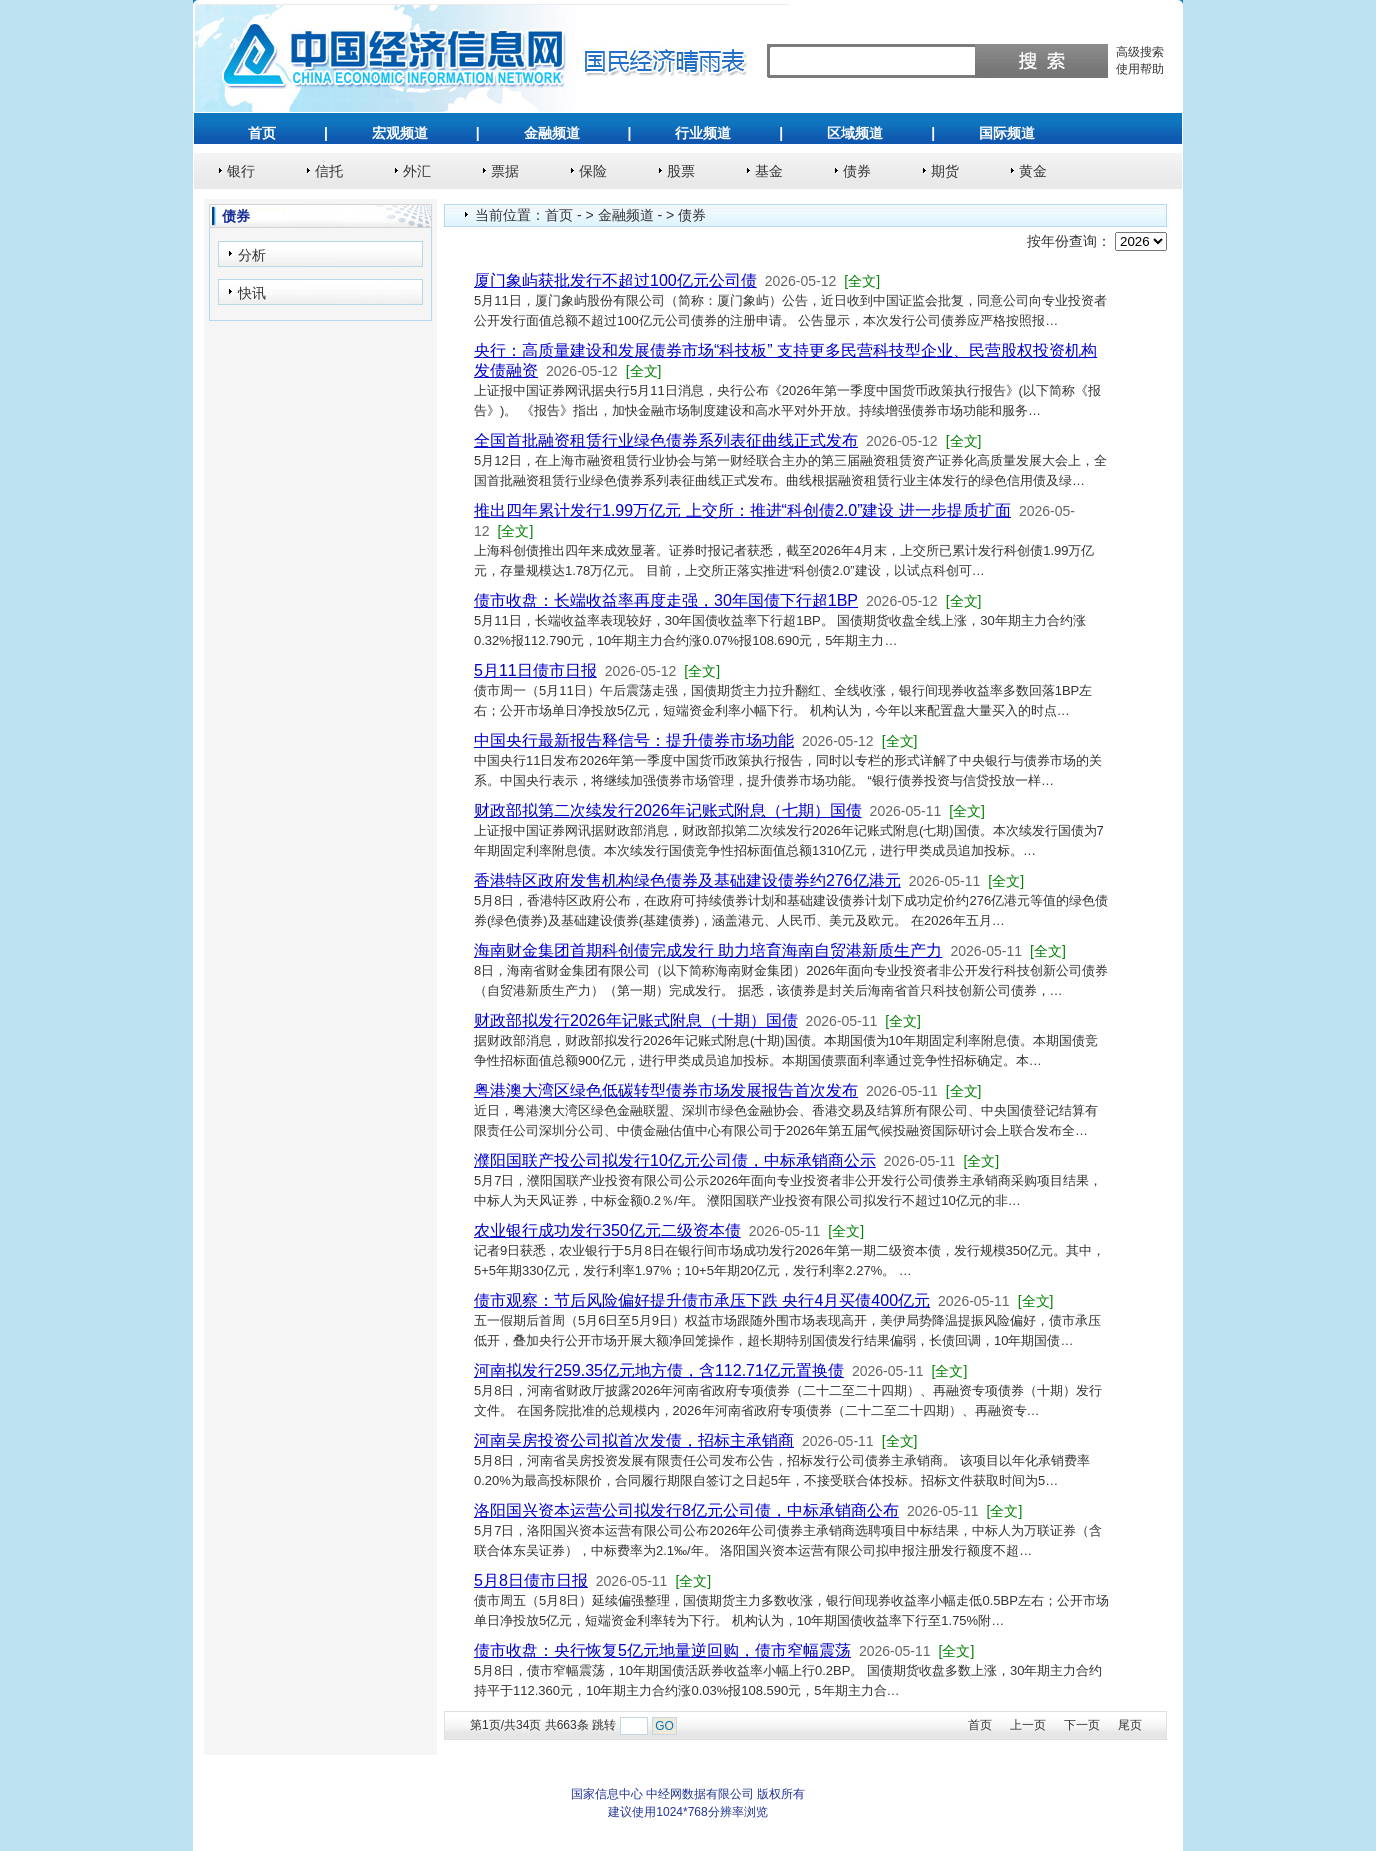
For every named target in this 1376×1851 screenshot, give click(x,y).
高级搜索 (1140, 52)
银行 (241, 171)
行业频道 (703, 133)
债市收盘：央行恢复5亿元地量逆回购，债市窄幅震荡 (662, 1650)
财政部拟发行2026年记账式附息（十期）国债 (636, 1020)
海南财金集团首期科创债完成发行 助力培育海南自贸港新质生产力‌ (708, 950)
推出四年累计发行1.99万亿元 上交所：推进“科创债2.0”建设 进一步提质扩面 (742, 510)
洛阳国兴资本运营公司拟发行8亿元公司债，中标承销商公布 (686, 1510)
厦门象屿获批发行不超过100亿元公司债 (615, 280)
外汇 (417, 171)
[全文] (862, 281)
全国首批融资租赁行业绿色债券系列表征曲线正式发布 (666, 440)
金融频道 (552, 133)
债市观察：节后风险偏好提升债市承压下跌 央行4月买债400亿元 (702, 1300)
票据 (505, 171)
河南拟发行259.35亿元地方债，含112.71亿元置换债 (659, 1370)
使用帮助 (1140, 69)
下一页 (1082, 1725)
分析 (252, 255)
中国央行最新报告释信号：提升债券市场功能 (634, 740)
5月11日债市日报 (535, 670)
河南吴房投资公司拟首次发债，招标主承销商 (634, 1440)
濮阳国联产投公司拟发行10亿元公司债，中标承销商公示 (675, 1160)
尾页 (1130, 1725)
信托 (329, 171)
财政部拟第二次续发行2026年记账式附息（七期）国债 (668, 810)
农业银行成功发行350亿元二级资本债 (607, 1230)
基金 (769, 171)
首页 (262, 133)
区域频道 (855, 133)
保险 (593, 171)
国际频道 (1007, 133)
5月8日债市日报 (531, 1580)
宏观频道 (400, 133)
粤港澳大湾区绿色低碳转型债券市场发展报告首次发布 (666, 1090)
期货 (945, 171)
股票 (681, 171)
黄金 (1033, 171)
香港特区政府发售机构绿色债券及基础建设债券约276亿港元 (687, 880)
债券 (857, 171)
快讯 (252, 293)
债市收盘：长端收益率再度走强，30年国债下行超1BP (666, 600)
